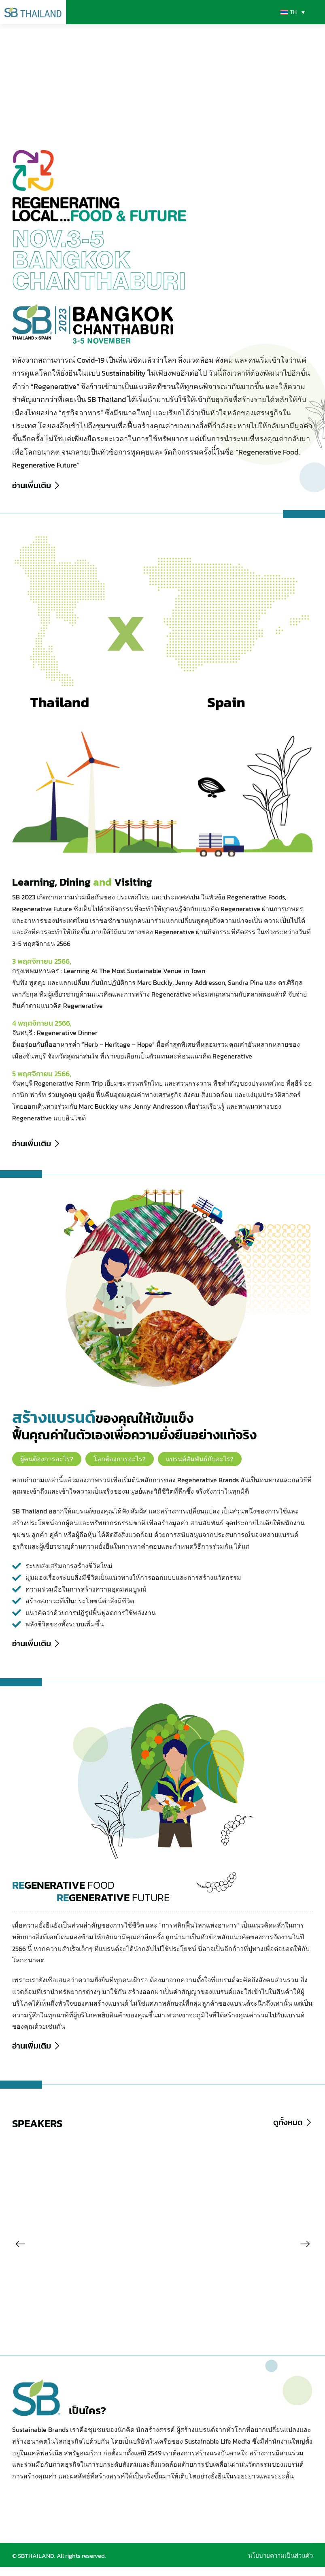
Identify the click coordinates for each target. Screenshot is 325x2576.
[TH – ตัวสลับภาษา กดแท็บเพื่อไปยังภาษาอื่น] (292, 12)
